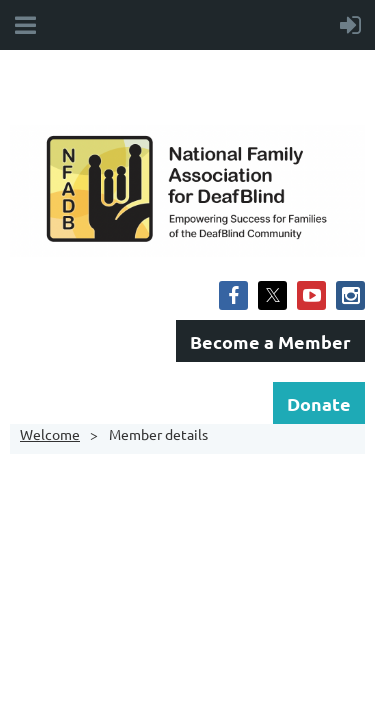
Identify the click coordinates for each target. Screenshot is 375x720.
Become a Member (270, 341)
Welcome (50, 434)
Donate (319, 403)
